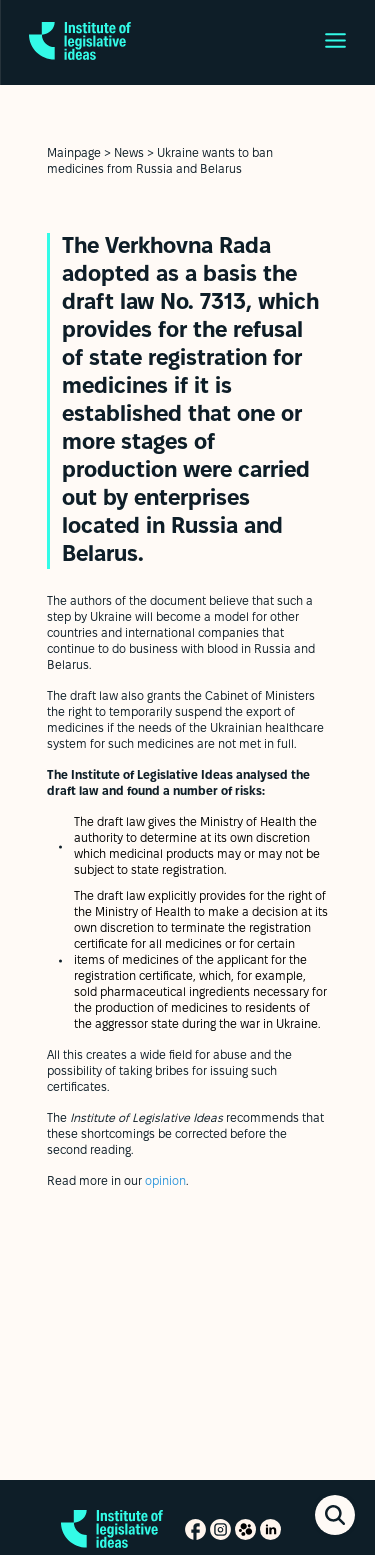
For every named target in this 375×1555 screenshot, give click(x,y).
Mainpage (74, 153)
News (129, 153)
